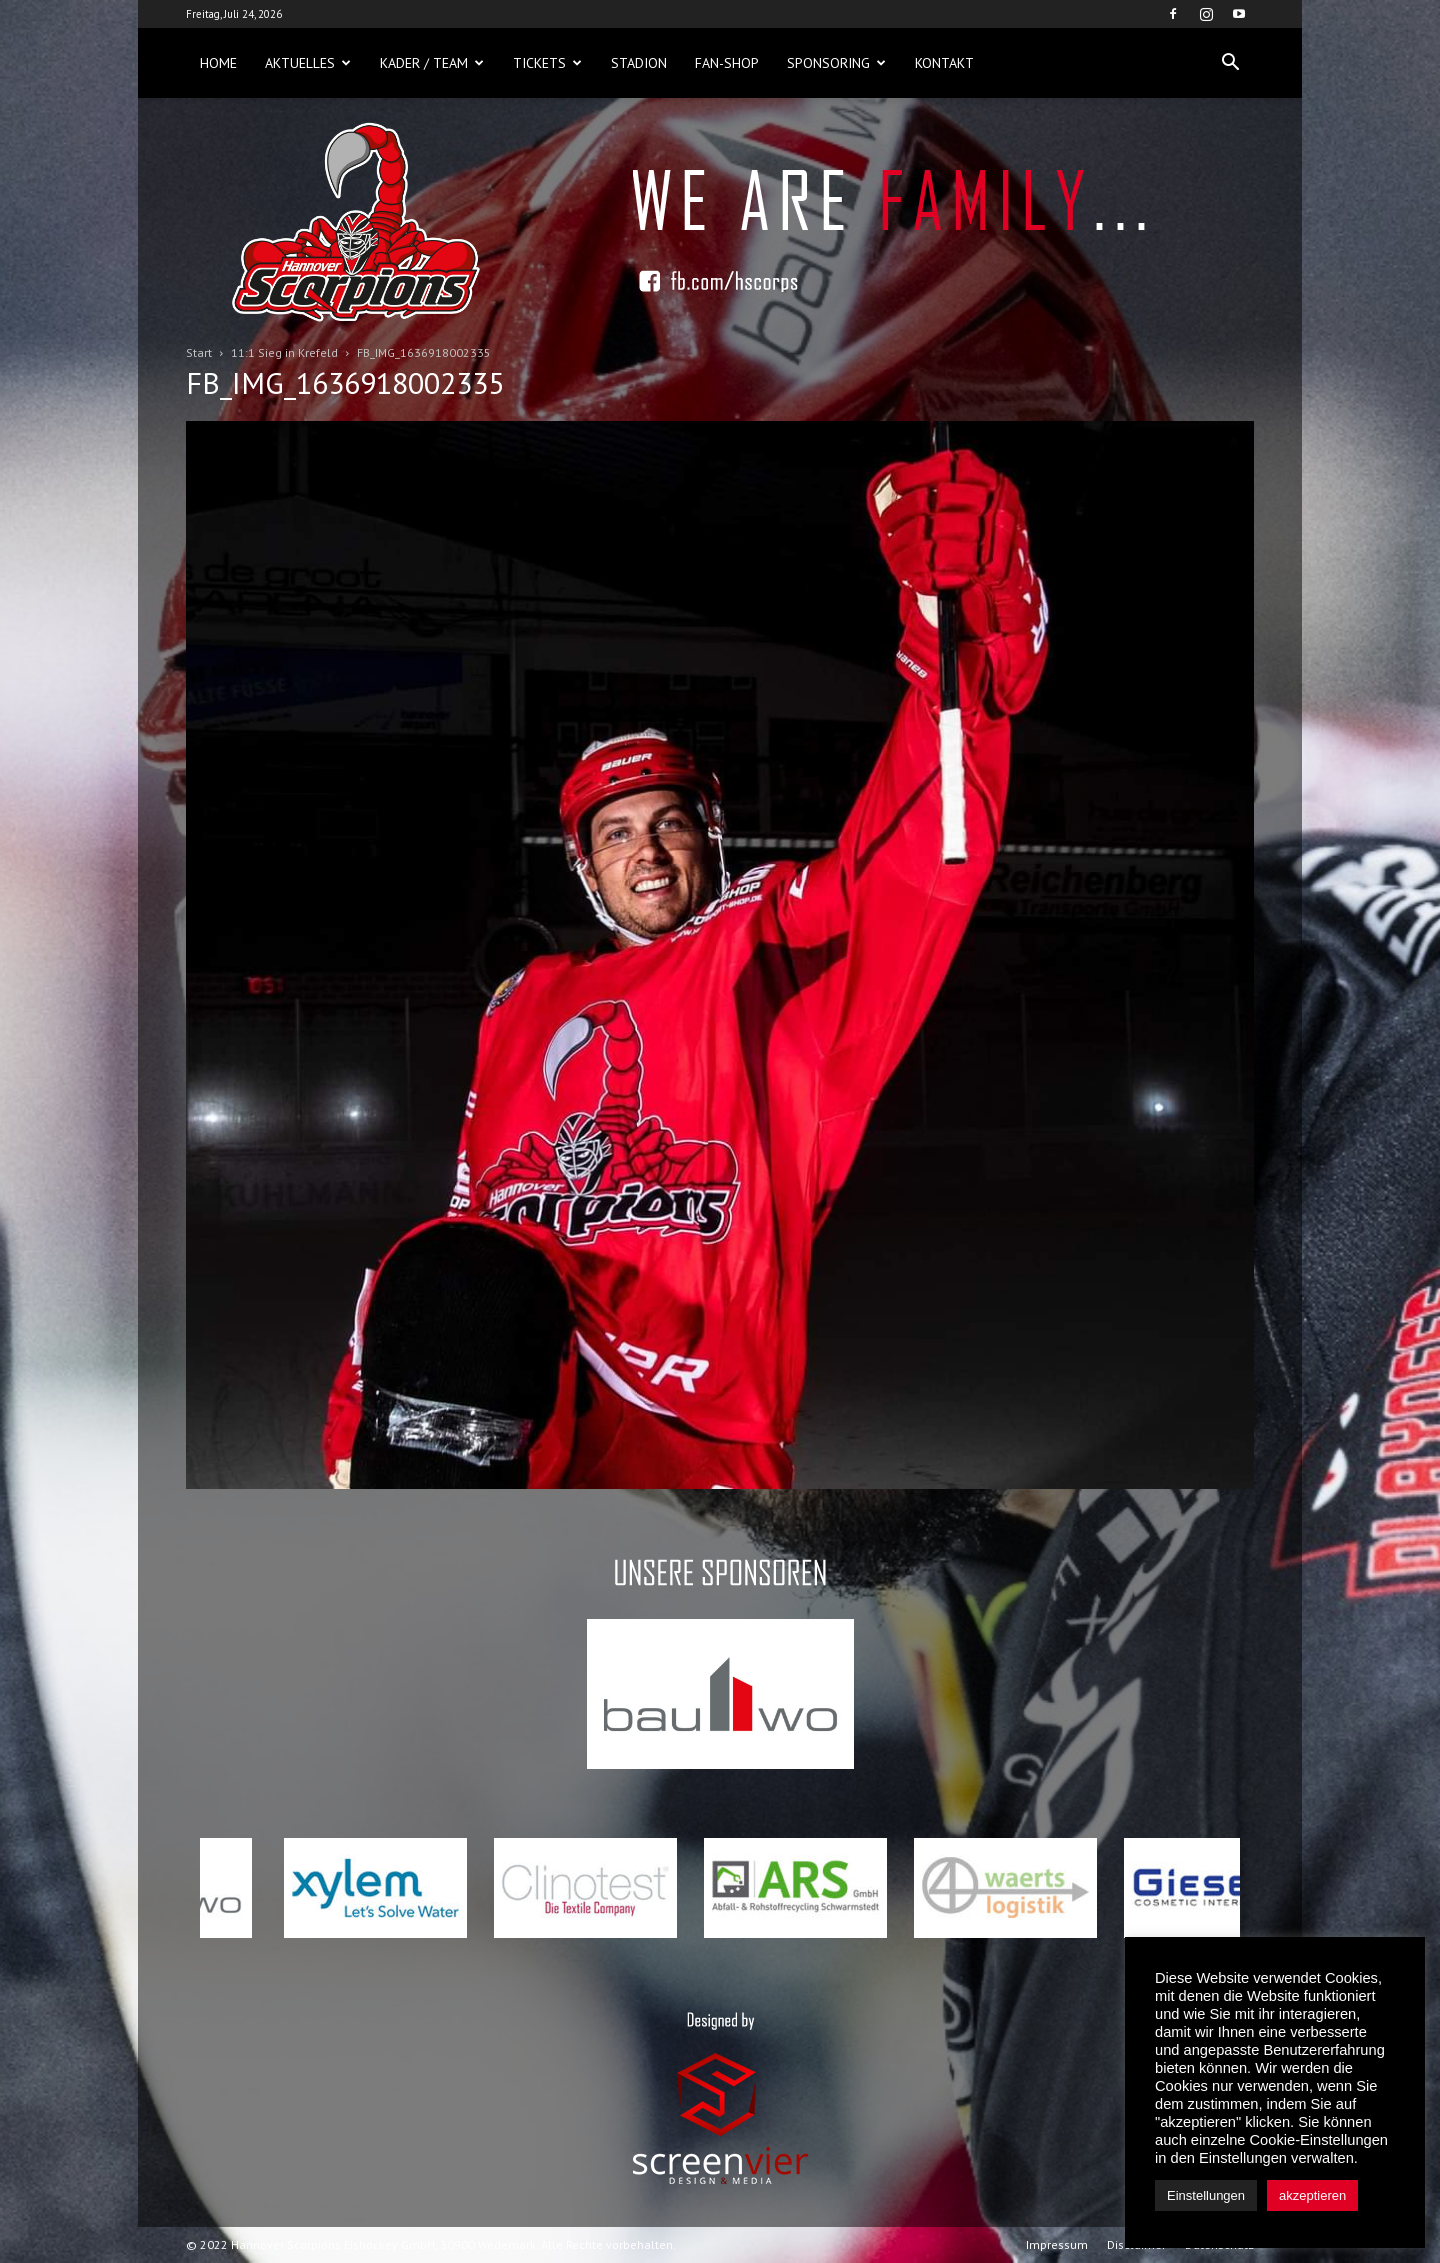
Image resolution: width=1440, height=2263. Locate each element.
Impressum (1057, 2244)
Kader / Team (432, 63)
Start (199, 352)
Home (218, 63)
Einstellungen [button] (1206, 2195)
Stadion (639, 63)
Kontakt (944, 63)
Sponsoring (836, 63)
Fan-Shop (727, 63)
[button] (1230, 63)
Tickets (547, 63)
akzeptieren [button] (1312, 2195)
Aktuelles (308, 63)
